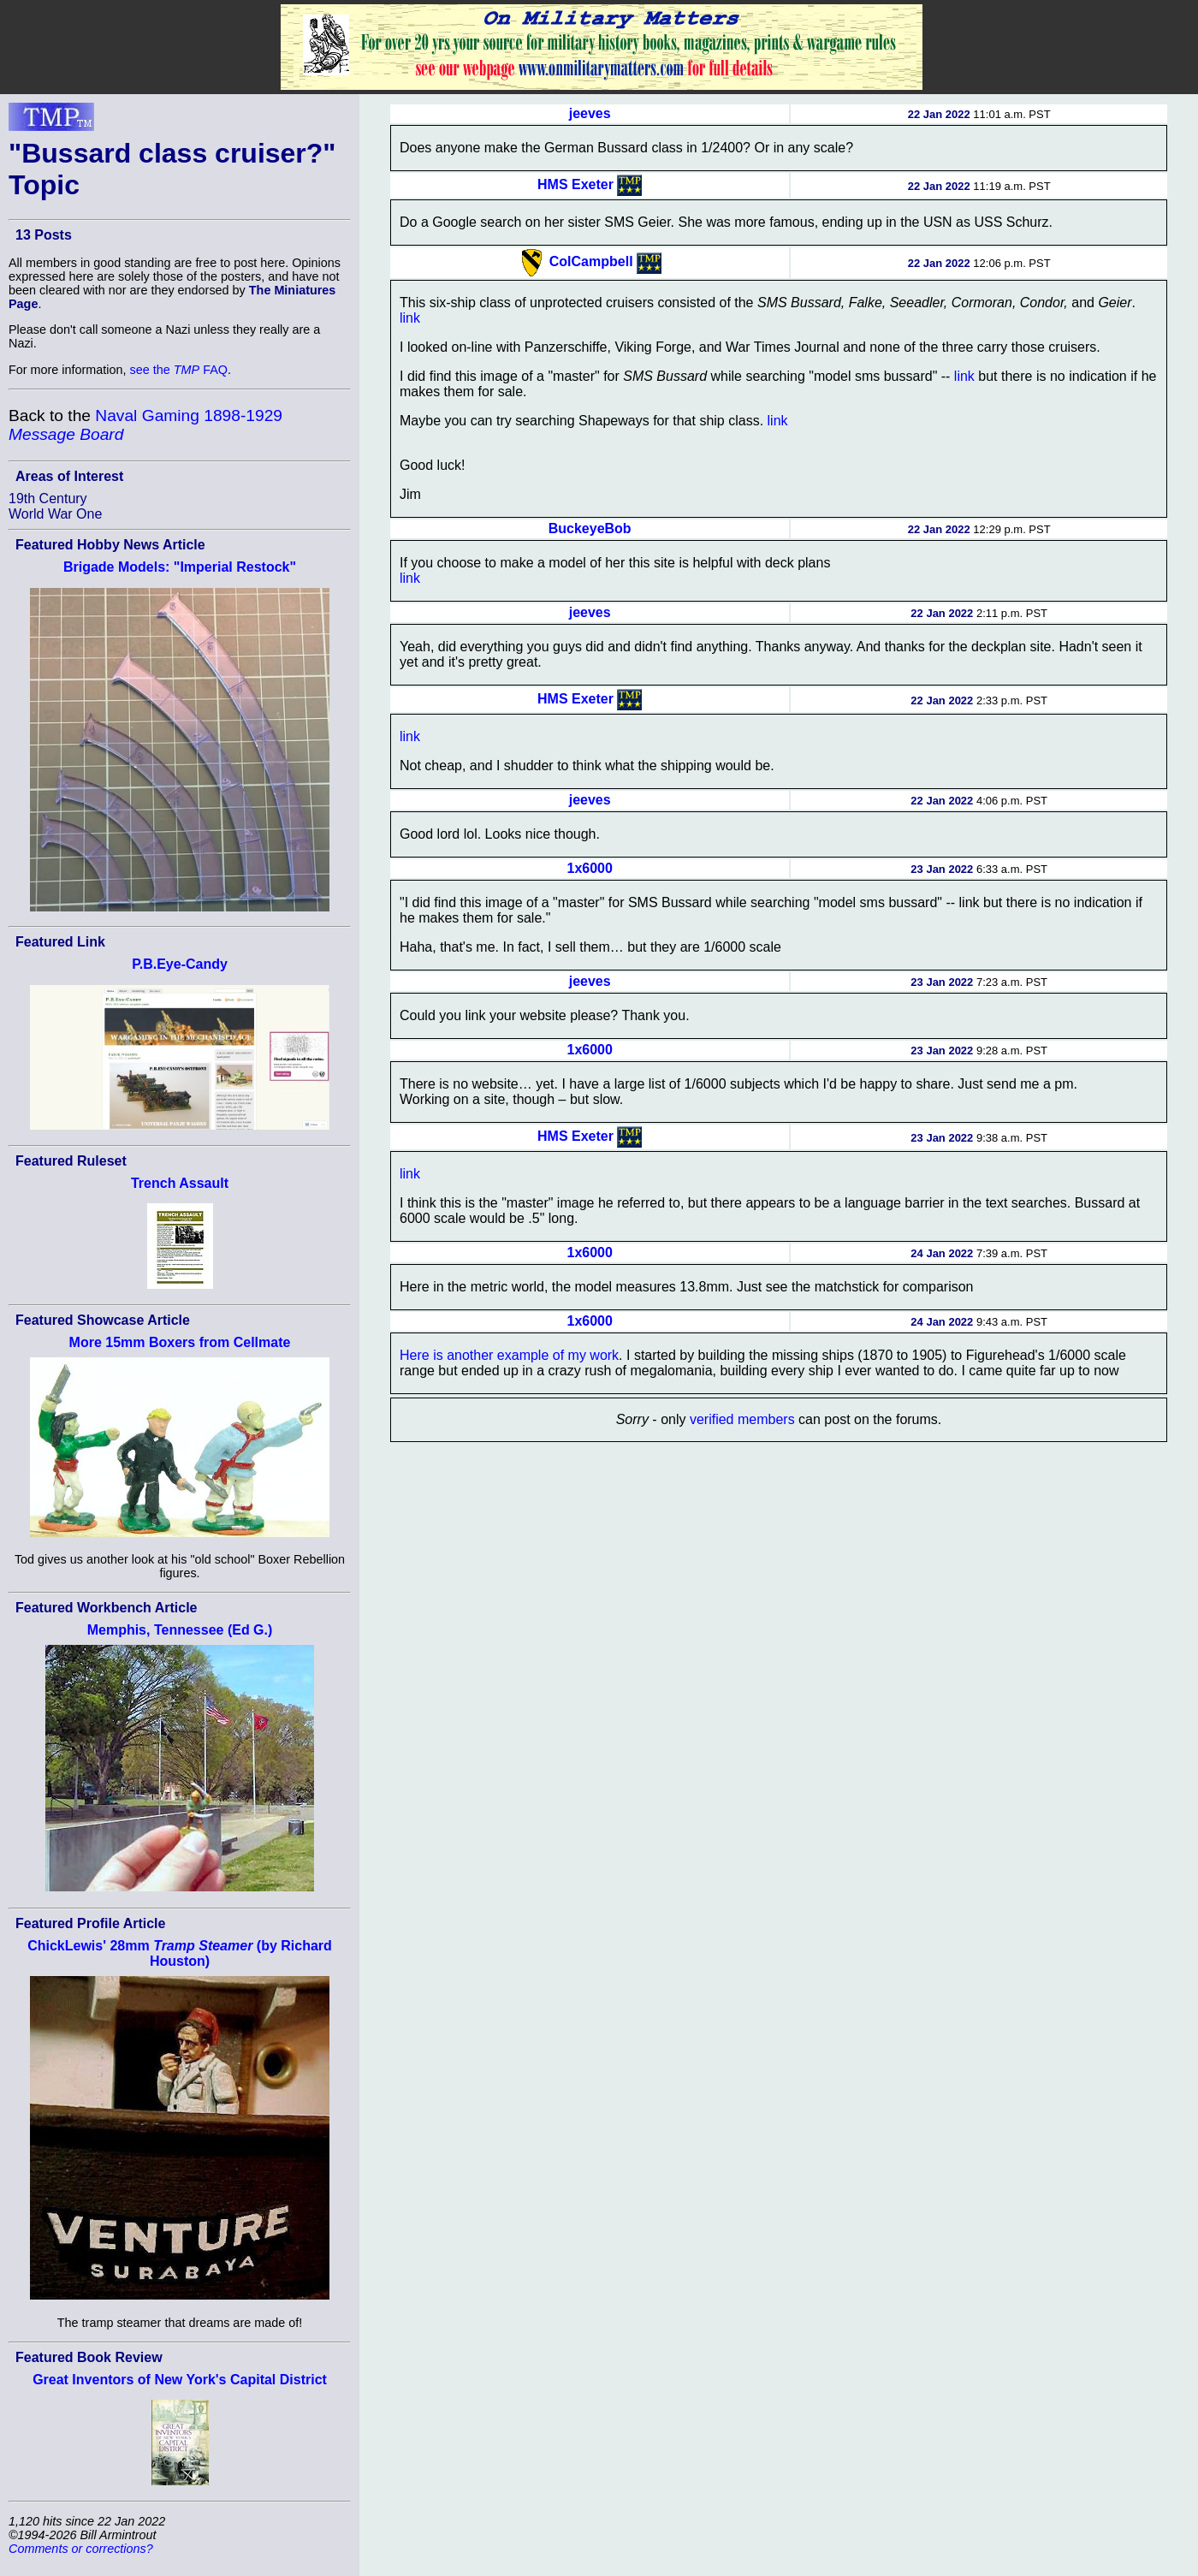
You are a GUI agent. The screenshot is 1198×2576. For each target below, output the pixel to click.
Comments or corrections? (81, 2548)
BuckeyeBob (590, 528)
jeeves (590, 113)
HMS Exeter (575, 184)
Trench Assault (179, 1183)
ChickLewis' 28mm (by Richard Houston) (179, 1953)
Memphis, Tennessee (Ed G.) (180, 1630)
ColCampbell (591, 261)
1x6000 (589, 868)
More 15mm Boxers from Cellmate (180, 1342)
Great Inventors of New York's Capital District (180, 2379)
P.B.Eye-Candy (180, 964)
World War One (55, 514)
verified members (742, 1419)
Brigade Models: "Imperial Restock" (179, 567)
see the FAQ (179, 370)
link (410, 318)
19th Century (48, 498)
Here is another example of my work (509, 1355)
